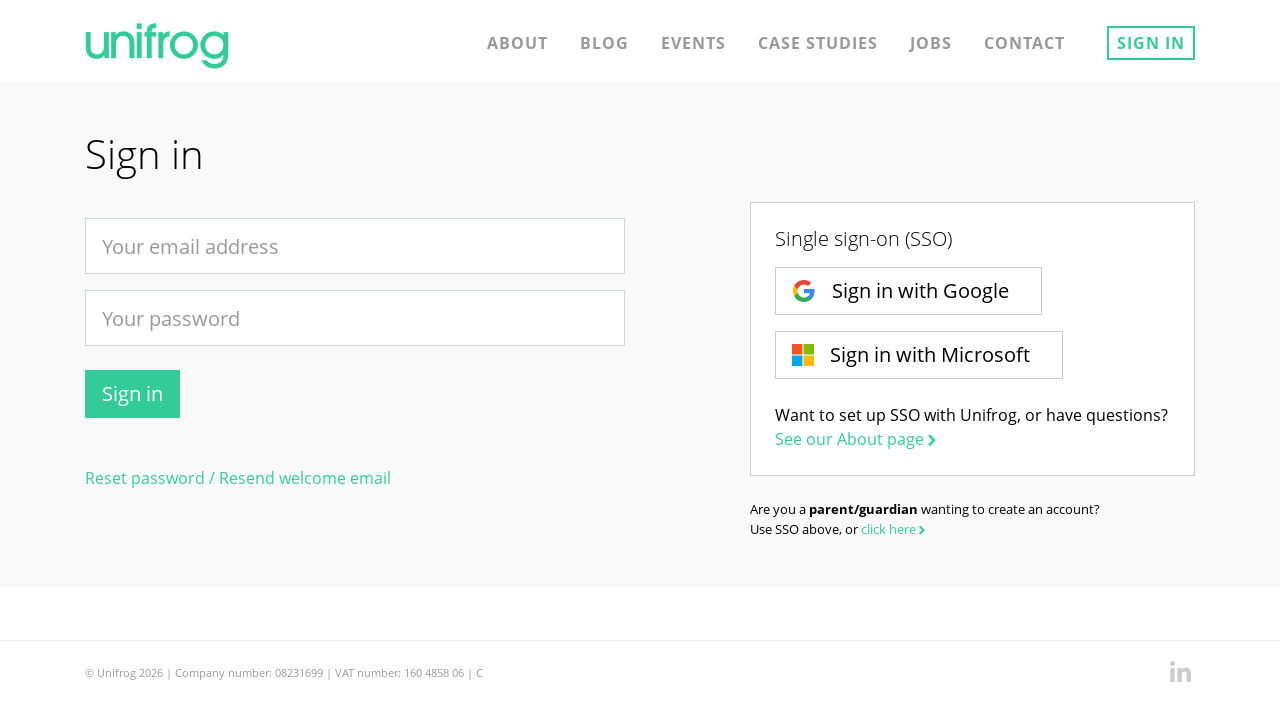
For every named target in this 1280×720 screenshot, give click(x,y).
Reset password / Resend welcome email (238, 478)
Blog (604, 43)
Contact (1024, 43)
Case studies (818, 43)
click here (895, 529)
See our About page (857, 439)
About (517, 43)
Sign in (1151, 43)
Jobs (931, 43)
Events (693, 43)
